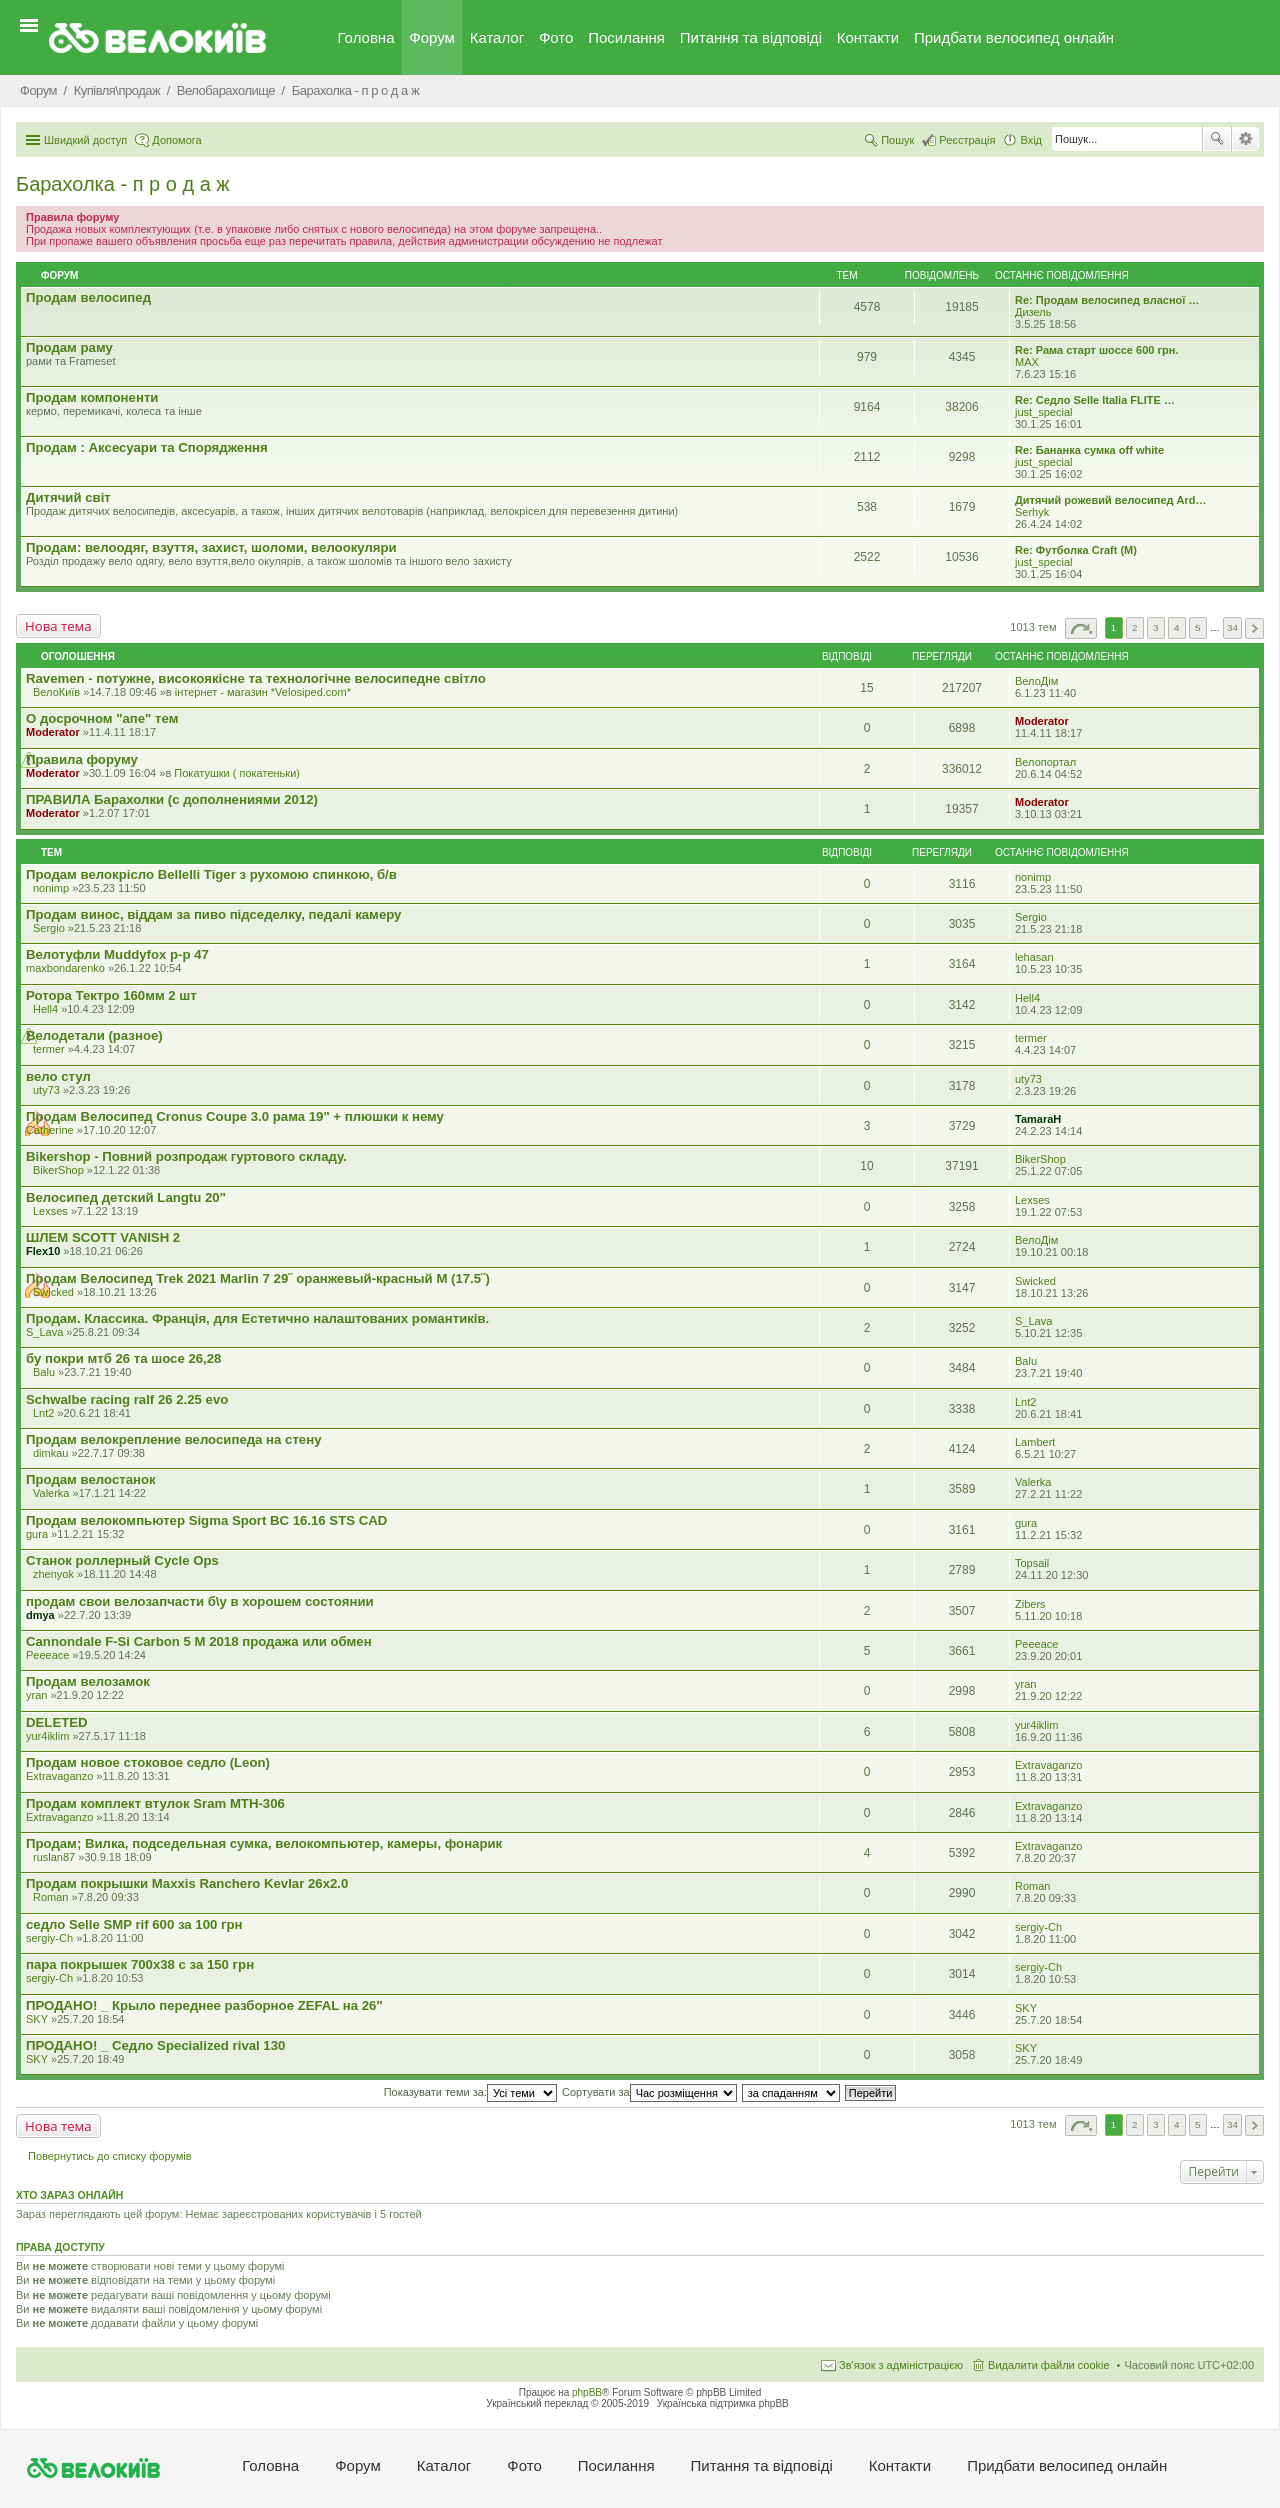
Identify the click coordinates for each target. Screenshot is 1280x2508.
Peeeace (47, 1655)
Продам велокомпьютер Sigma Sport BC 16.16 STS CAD (206, 1520)
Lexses (50, 1211)
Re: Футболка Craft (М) (1076, 550)
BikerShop (58, 1170)
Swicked (53, 1292)
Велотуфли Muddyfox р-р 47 (117, 954)
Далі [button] (1254, 628)
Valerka (51, 1493)
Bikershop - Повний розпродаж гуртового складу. (186, 1156)
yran (36, 1695)
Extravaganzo (59, 1776)
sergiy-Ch (49, 1938)
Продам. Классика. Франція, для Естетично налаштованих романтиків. (257, 1318)
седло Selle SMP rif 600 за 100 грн (134, 1924)
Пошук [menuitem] (897, 140)
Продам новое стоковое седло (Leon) (148, 1762)
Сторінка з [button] (1081, 628)
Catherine (50, 1130)
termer (49, 1049)
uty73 (46, 1090)
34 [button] (1232, 627)
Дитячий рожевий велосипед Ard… (1111, 500)
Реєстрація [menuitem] (967, 140)
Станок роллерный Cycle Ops (122, 1560)
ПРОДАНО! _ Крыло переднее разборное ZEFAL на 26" (204, 2005)
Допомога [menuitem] (176, 140)
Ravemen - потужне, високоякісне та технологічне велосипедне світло (256, 678)
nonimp (51, 888)
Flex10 (43, 1251)
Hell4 (45, 1009)
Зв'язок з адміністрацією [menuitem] (901, 2365)
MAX (1027, 362)
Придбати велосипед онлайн (1014, 37)
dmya (40, 1615)
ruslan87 (54, 1857)
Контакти (868, 37)
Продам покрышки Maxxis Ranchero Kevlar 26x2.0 (187, 1883)
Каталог (497, 37)
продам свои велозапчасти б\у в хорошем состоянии (200, 1601)
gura (37, 1534)
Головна (366, 37)
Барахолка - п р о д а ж (123, 184)
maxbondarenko (65, 968)
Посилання (626, 37)
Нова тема (58, 626)
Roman (50, 1897)
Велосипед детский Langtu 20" (126, 1197)
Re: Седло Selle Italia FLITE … (1095, 400)
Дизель (1033, 312)
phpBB (587, 2392)
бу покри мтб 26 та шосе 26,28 (123, 1358)
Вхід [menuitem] (1031, 140)
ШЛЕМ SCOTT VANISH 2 (103, 1237)
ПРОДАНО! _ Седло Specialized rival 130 (155, 2045)
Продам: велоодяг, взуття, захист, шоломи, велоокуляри (211, 547)
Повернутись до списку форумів (110, 2156)
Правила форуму (82, 759)
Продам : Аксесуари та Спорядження (147, 447)
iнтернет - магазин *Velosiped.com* (263, 692)
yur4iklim (47, 1736)
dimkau (50, 1453)
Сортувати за (649, 2092)
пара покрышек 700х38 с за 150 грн (140, 1964)
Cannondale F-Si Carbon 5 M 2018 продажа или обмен (199, 1641)
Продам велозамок (88, 1681)
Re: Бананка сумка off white (1089, 450)
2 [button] (1135, 627)
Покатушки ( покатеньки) (237, 773)
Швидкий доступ (85, 140)
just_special (1043, 412)
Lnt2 (43, 1413)
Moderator (53, 732)
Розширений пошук (1245, 139)
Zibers (1030, 1604)
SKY (37, 2019)
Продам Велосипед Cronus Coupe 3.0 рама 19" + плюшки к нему (235, 1116)
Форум (432, 37)
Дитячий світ (68, 497)
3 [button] (1156, 627)
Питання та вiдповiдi (751, 37)
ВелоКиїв (56, 692)
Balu (44, 1372)
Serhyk (1032, 512)
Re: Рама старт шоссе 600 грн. (1096, 350)
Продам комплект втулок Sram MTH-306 (155, 1803)
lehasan (1034, 957)
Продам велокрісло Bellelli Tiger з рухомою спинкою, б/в (211, 874)
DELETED (57, 1722)
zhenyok (53, 1574)
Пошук (1217, 139)
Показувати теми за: (470, 2092)
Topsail (1032, 1563)
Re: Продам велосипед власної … (1107, 300)
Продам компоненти (92, 397)
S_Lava (44, 1332)
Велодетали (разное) (94, 1035)
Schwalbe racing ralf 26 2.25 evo (127, 1399)
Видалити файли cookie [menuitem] (1049, 2365)
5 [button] (1198, 627)
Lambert (1035, 1442)
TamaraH (1038, 1119)
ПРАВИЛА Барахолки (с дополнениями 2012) (172, 799)
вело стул (58, 1076)
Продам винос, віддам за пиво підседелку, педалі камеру (213, 914)
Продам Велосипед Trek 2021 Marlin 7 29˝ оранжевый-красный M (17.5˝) (258, 1278)
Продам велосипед (88, 297)
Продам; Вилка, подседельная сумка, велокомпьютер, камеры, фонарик (264, 1843)
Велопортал (1045, 762)
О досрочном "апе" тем (102, 718)
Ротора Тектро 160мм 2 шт (111, 995)
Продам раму (69, 347)
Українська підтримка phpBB (723, 2403)
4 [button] (1177, 627)
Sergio (49, 928)
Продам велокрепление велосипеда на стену (173, 1439)
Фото (556, 37)
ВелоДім (1036, 681)
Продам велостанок (91, 1479)
